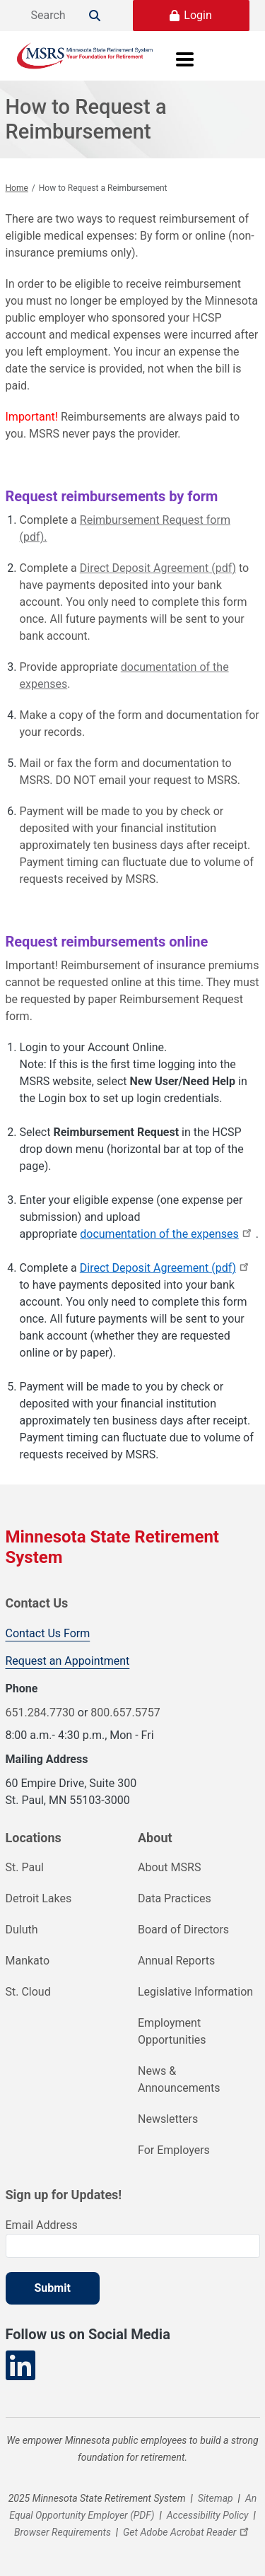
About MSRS (169, 1867)
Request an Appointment (68, 1661)
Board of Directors (183, 1929)
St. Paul (25, 1867)
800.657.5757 (125, 1712)
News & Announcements (179, 2079)
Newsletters (168, 2119)
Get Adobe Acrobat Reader (188, 2532)
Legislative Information (195, 1991)
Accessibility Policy (208, 2515)
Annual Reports (176, 1960)
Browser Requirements (62, 2532)
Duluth (22, 1929)
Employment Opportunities (172, 2031)
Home (17, 188)
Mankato (28, 1960)
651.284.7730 (40, 1712)
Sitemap (215, 2498)
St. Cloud (28, 1991)
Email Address (42, 2225)
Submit (53, 2288)
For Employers (174, 2150)
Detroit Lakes (39, 1898)
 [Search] (94, 15)
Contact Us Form (48, 1633)
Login (197, 15)
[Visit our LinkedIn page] (20, 2365)
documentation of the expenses (168, 1234)
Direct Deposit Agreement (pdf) (158, 568)
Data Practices (174, 1898)
